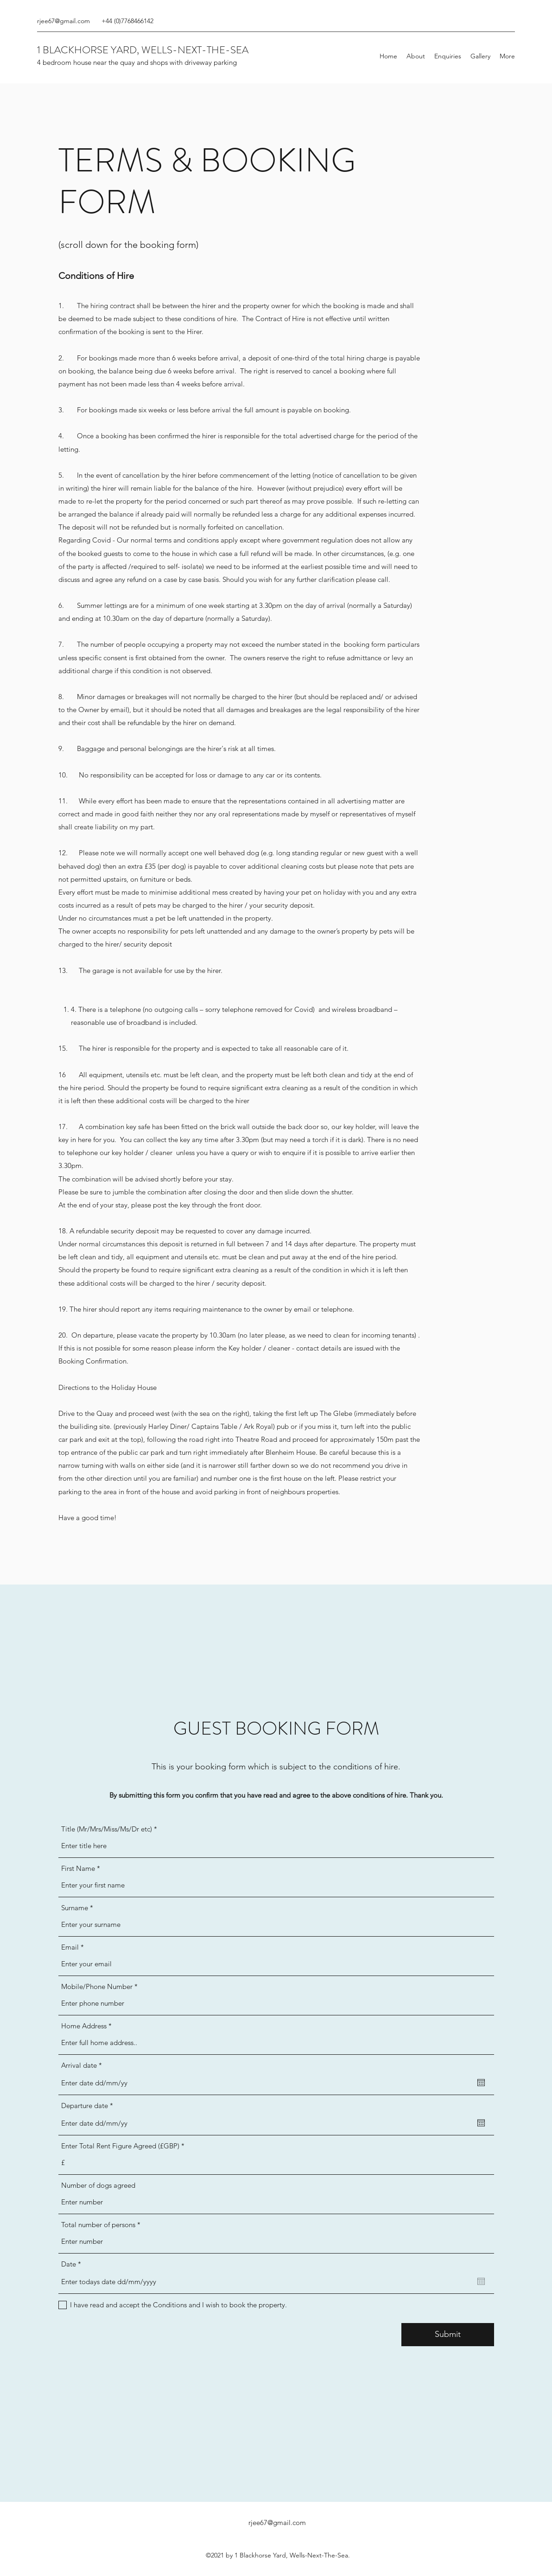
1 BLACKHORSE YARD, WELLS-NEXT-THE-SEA (142, 50)
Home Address (84, 2025)
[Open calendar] (481, 2082)
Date (73, 2263)
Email (70, 1947)
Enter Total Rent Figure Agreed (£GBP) (120, 2145)
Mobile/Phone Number (97, 1986)
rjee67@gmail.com (63, 21)
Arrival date (83, 2065)
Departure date (89, 2105)
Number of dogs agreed (98, 2185)
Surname (74, 1907)
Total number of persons (98, 2224)
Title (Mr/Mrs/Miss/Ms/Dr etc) (106, 1828)
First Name (78, 1868)
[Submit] (447, 2334)
